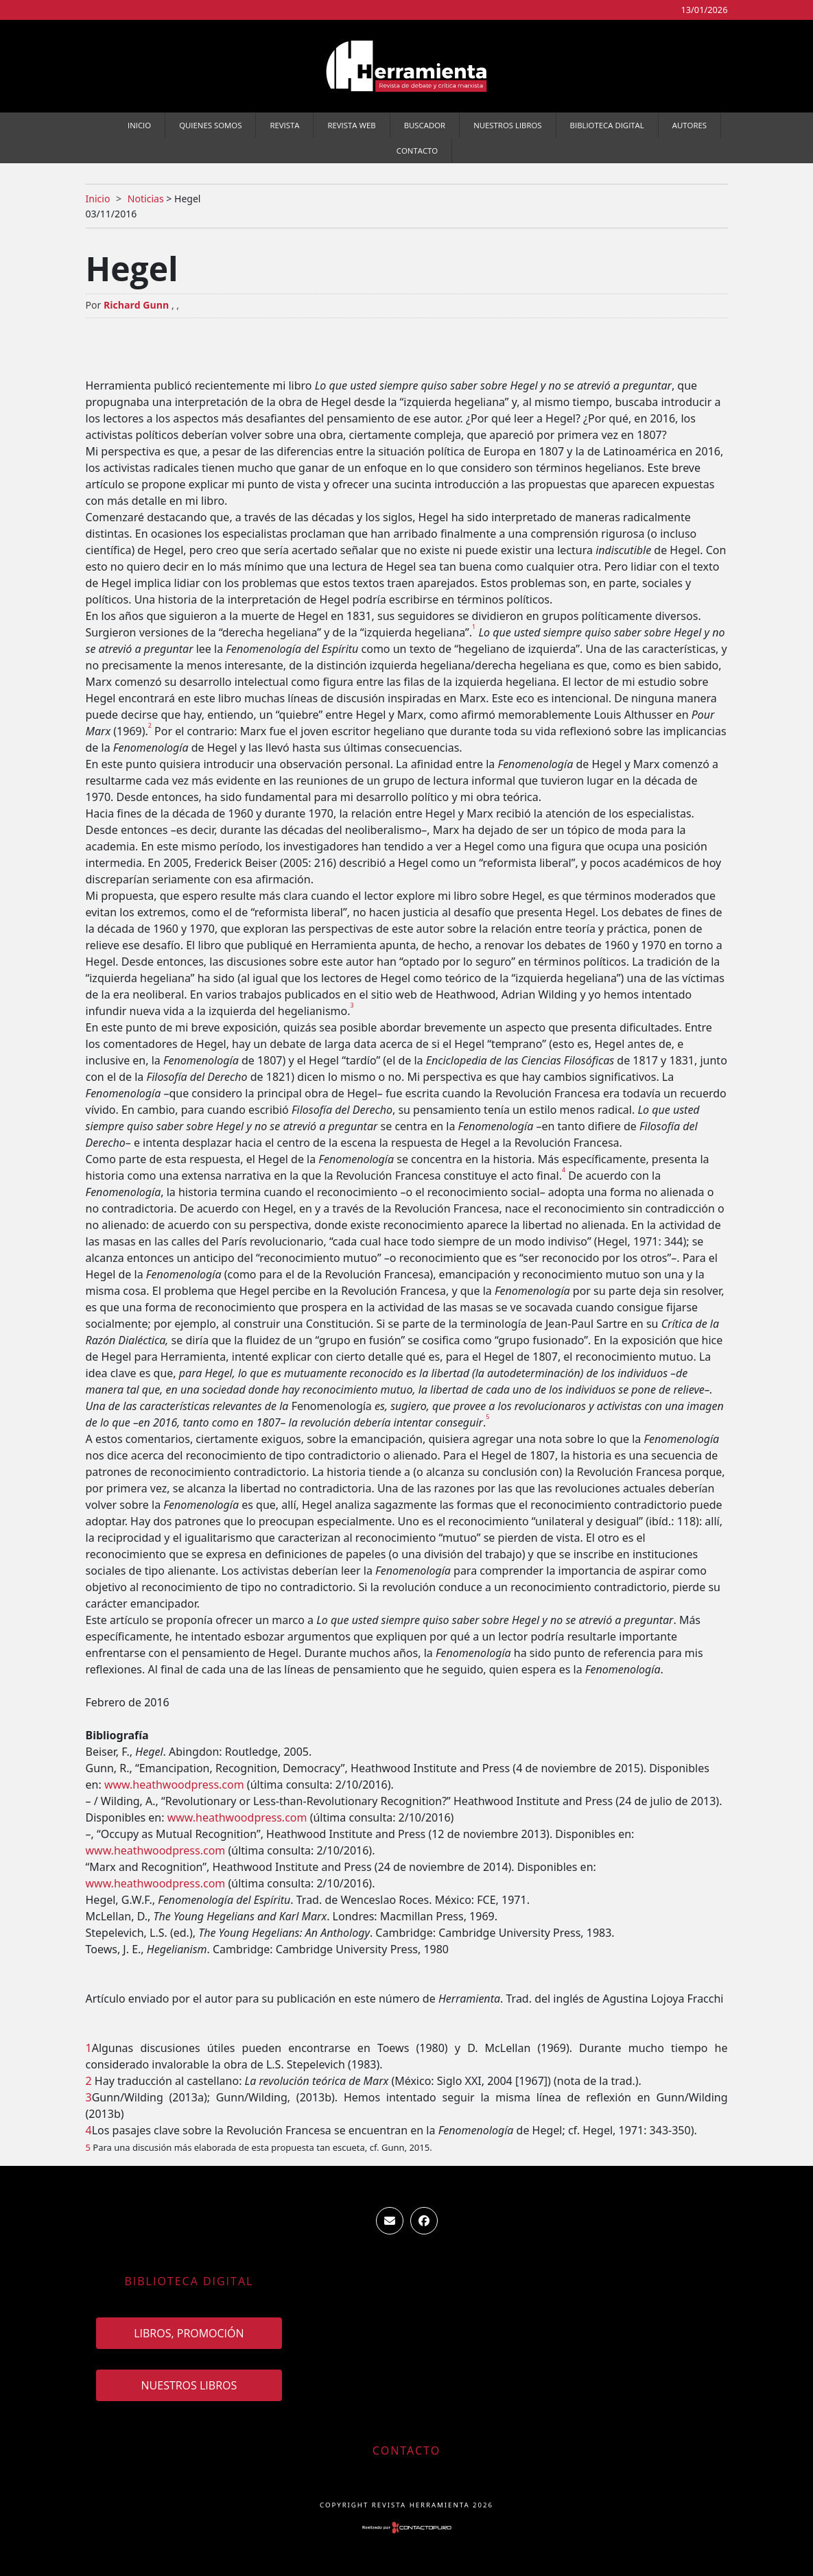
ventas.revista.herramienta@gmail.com (389, 2220)
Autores (689, 125)
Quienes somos (210, 125)
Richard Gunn (136, 304)
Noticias (146, 198)
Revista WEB (351, 125)
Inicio (139, 125)
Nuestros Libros (507, 125)
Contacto (417, 150)
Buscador (424, 125)
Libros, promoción (189, 2333)
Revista (284, 125)
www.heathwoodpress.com (174, 1784)
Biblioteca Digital (607, 125)
